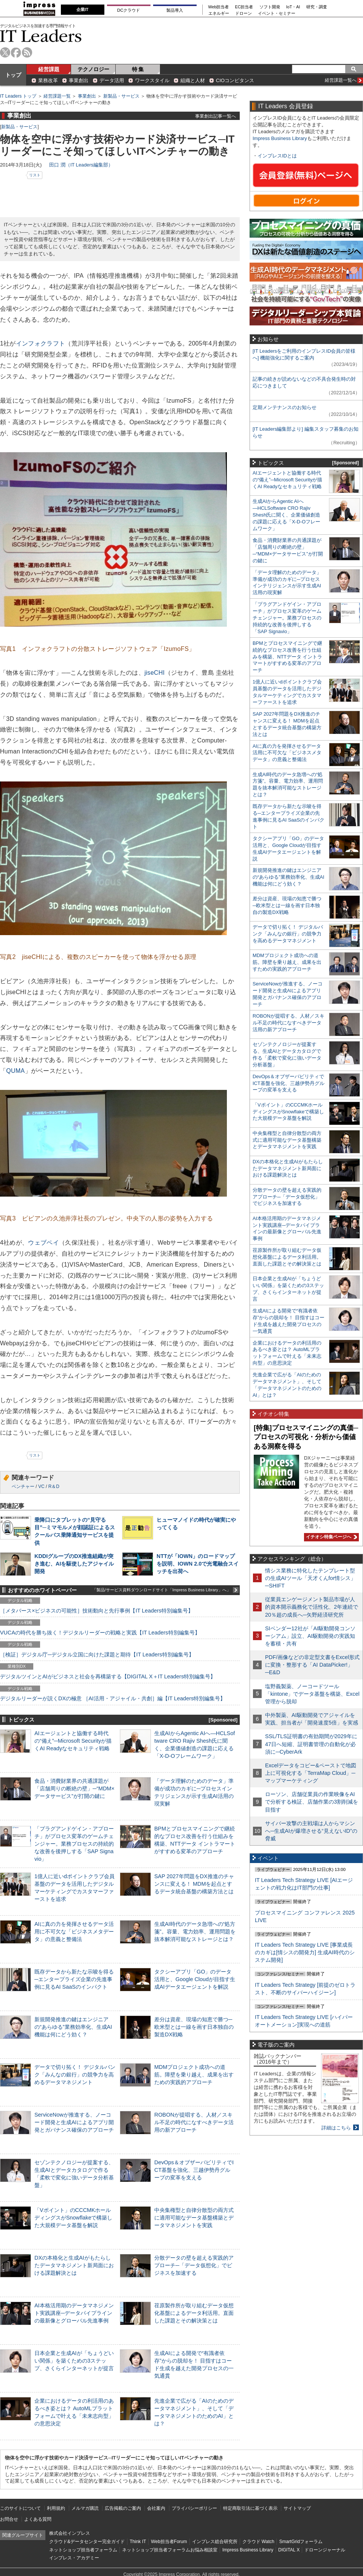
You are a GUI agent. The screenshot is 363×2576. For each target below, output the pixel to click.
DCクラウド (128, 10)
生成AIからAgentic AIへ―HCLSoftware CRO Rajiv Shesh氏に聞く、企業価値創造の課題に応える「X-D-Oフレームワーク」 (286, 514)
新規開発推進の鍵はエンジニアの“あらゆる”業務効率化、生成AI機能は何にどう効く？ (73, 2026)
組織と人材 (192, 80)
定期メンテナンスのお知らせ (284, 407)
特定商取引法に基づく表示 (250, 2508)
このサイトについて (20, 2508)
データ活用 (111, 80)
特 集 (138, 69)
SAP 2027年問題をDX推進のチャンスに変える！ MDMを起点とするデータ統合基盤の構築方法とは (194, 1883)
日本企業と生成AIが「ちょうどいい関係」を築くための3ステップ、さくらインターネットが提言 (74, 2360)
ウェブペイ (43, 1242)
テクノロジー (93, 69)
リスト (34, 175)
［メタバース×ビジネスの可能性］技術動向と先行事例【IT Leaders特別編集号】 (96, 1611)
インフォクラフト (40, 343)
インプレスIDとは (277, 156)
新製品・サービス (121, 96)
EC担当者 (244, 7)
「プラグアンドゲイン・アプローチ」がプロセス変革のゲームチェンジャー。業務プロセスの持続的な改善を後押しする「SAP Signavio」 (74, 1844)
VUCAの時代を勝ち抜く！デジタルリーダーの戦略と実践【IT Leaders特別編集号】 (100, 1633)
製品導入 (174, 10)
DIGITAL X (289, 2550)
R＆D (53, 1486)
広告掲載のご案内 (123, 2508)
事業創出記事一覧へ (215, 116)
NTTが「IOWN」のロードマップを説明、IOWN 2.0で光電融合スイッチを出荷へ (198, 1563)
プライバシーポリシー (194, 2508)
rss (27, 52)
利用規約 (56, 2508)
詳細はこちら (336, 2128)
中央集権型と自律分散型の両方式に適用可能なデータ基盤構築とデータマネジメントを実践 (194, 2217)
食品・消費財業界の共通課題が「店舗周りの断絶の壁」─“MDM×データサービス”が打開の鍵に (74, 1788)
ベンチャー (23, 1486)
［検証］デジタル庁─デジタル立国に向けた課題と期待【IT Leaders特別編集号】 (97, 1654)
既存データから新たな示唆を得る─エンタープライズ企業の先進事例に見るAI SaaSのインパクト (74, 1979)
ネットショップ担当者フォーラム (83, 2550)
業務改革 (48, 80)
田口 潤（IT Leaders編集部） (81, 165)
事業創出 (78, 80)
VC (41, 1486)
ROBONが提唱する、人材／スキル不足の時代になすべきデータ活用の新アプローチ (194, 2122)
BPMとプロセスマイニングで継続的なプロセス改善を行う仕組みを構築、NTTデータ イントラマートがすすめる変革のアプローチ (287, 656)
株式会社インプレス (69, 2533)
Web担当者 (218, 7)
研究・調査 (316, 7)
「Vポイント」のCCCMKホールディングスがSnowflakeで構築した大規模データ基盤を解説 (73, 2217)
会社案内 (156, 2508)
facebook (16, 52)
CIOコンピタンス (235, 80)
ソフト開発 (269, 7)
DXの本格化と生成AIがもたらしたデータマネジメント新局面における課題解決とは (74, 2265)
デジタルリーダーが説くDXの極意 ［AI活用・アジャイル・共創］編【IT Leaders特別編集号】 (112, 1698)
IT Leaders (41, 35)
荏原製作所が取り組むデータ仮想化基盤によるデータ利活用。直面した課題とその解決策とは (194, 2313)
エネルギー (218, 13)
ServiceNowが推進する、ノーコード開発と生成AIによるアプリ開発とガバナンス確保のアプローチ (74, 2122)
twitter (5, 52)
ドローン (243, 13)
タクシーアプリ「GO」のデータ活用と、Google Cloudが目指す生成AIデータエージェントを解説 (194, 1979)
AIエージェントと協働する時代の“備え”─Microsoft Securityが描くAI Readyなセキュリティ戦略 (73, 1740)
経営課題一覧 (57, 96)
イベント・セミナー (276, 13)
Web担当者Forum (169, 2541)
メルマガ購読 (85, 2508)
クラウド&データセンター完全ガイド (87, 2541)
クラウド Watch (258, 2541)
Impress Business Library (280, 138)
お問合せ (9, 2519)
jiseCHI (154, 672)
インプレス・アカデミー (74, 2557)
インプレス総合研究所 (214, 2541)
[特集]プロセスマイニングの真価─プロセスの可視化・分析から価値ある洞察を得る (306, 1437)
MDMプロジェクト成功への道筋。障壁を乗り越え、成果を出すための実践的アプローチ (194, 2074)
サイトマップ (297, 2508)
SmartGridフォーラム (301, 2541)
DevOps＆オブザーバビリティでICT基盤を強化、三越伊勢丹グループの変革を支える (194, 2170)
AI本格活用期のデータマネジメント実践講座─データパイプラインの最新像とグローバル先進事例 (74, 2313)
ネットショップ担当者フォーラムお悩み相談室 (169, 2550)
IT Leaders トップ (18, 96)
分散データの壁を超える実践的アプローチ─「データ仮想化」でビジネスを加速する (194, 2265)
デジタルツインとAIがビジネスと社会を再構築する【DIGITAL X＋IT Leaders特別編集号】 (108, 1676)
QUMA (15, 1071)
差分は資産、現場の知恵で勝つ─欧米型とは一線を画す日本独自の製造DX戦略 (194, 2026)
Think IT (138, 2541)
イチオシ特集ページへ (330, 1537)
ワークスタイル (152, 80)
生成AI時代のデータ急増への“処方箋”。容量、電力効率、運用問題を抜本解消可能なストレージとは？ (195, 1931)
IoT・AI (293, 7)
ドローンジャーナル (324, 2550)
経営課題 (48, 69)
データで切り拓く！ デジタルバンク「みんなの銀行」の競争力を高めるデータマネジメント (74, 2074)
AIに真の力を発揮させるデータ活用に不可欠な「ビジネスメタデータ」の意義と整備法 (74, 1931)
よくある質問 (37, 2519)
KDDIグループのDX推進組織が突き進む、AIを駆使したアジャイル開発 (74, 1563)
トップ (13, 75)
